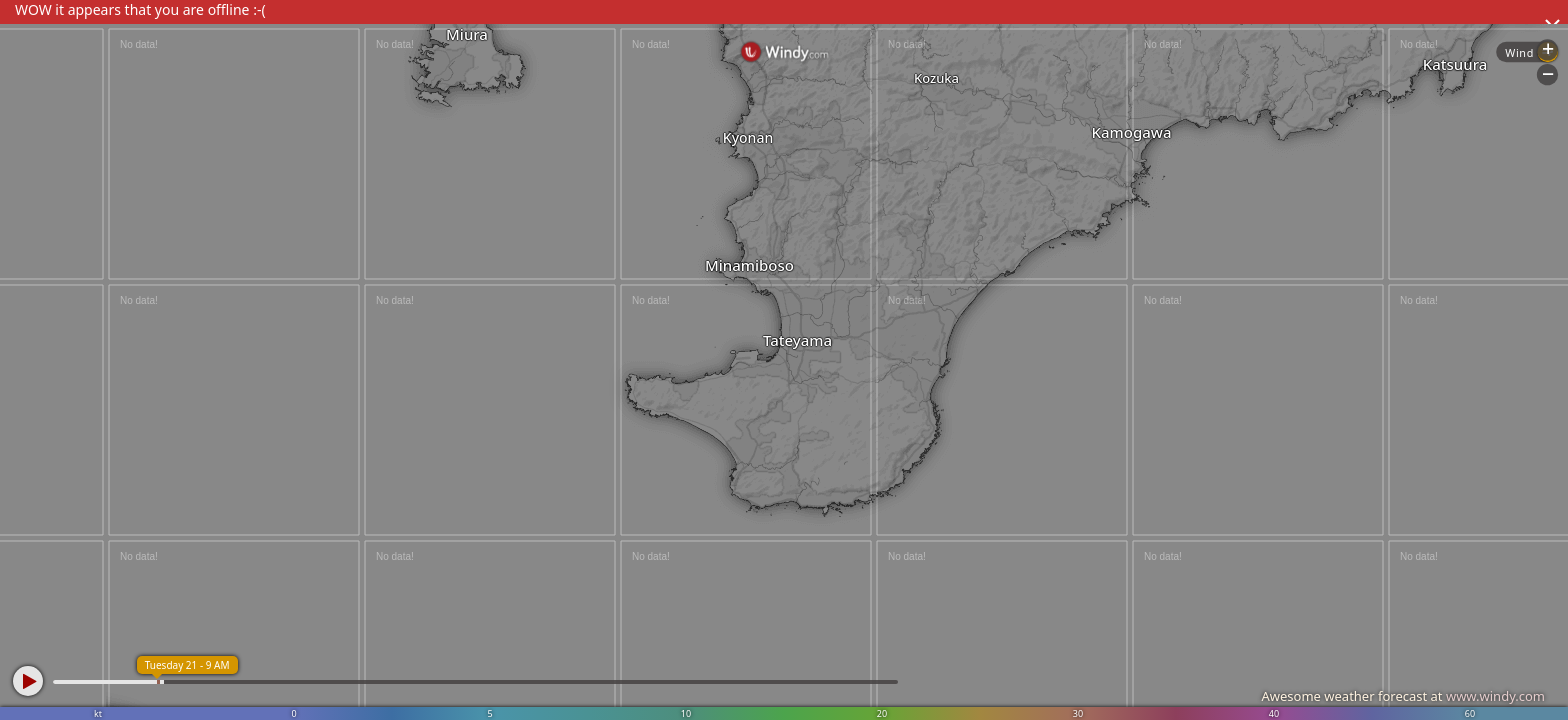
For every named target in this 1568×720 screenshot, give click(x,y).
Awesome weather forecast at (1403, 696)
